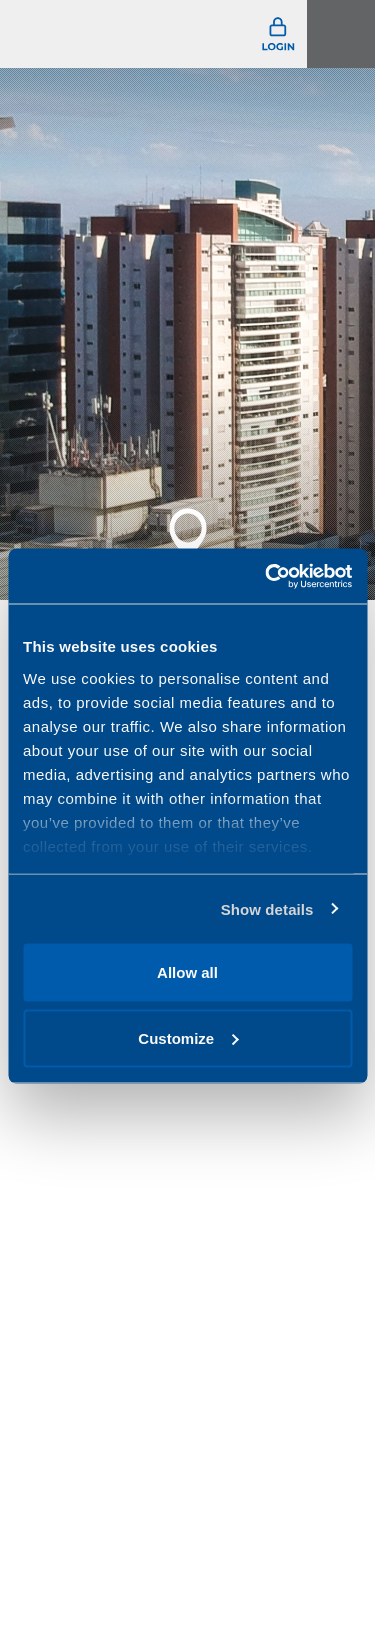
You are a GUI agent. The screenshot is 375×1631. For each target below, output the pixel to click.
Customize (188, 1037)
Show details (267, 908)
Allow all (187, 972)
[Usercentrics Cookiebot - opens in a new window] (267, 576)
